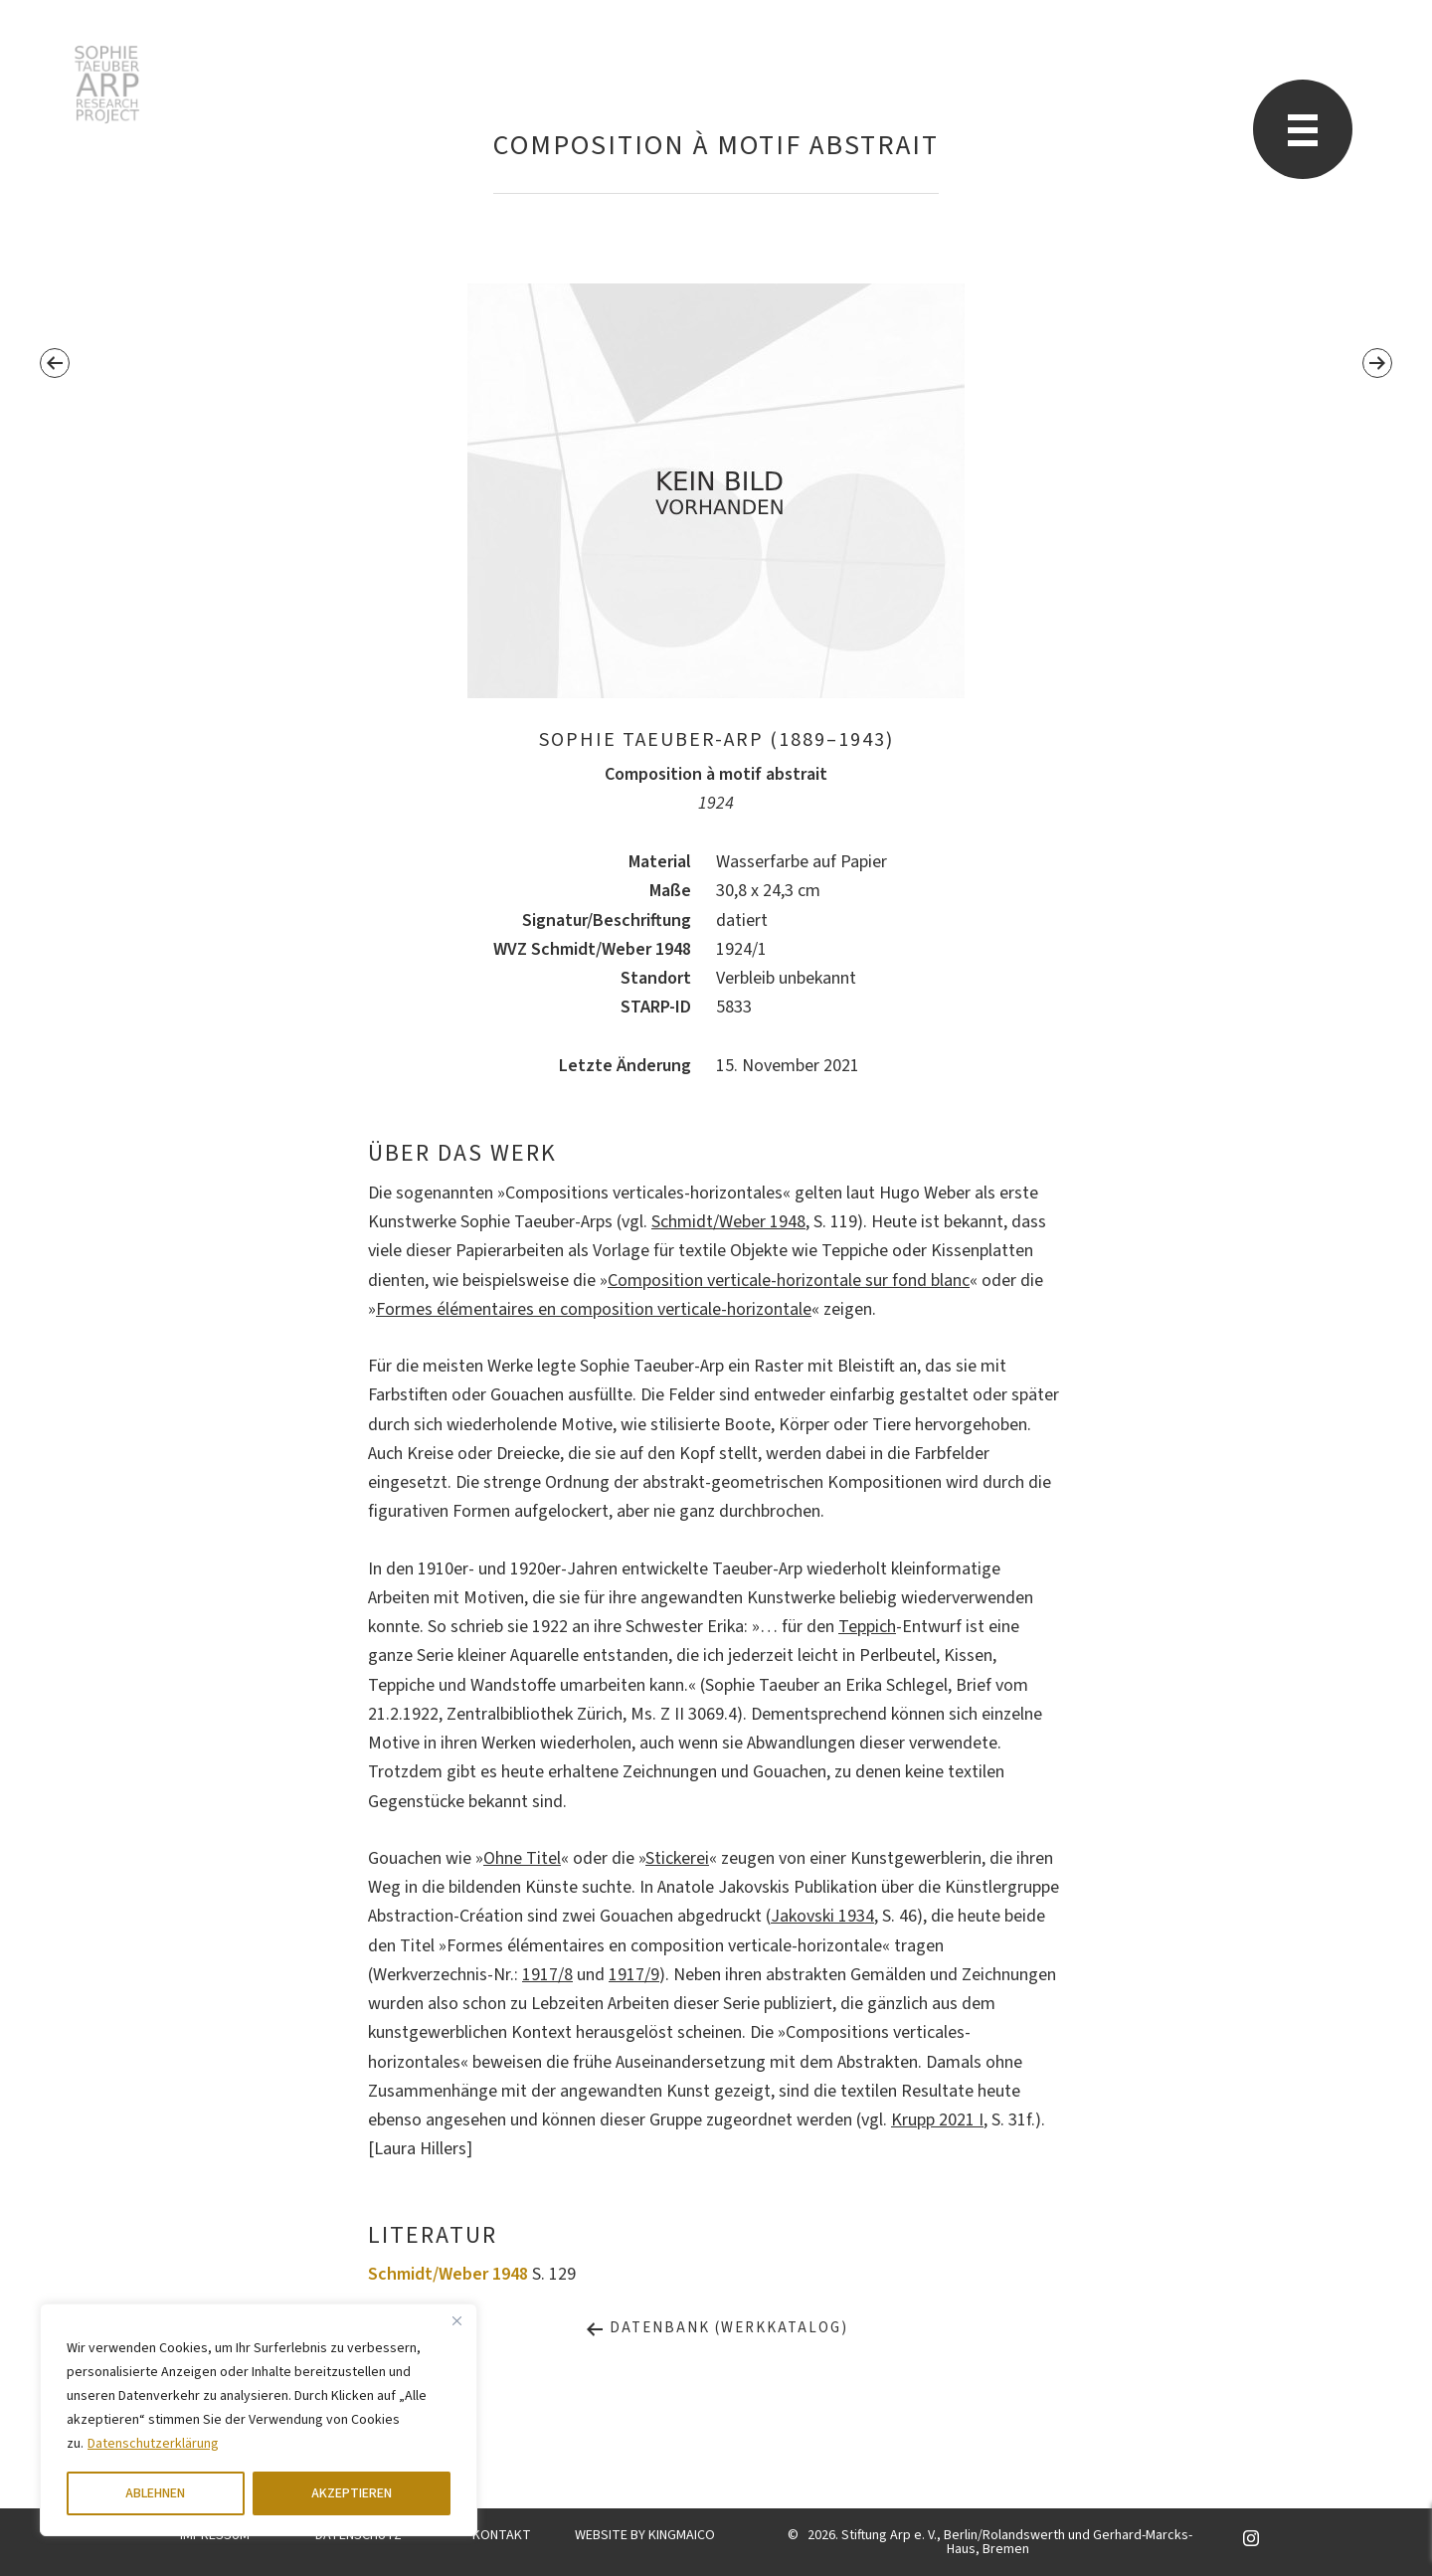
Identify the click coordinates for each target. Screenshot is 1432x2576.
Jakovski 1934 (822, 1916)
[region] (258, 2419)
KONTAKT (501, 2535)
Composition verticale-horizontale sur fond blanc (789, 1280)
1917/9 (634, 1974)
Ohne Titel (522, 1858)
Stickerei (677, 1858)
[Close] (456, 2320)
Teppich (867, 1626)
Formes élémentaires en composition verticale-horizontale (593, 1309)
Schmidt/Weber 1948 (728, 1221)
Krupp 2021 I (937, 2120)
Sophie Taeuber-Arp (107, 84)
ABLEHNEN (155, 2493)
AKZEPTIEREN (351, 2493)
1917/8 (547, 1974)
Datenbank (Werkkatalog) (716, 2327)
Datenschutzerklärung (153, 2444)
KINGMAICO (681, 2535)
